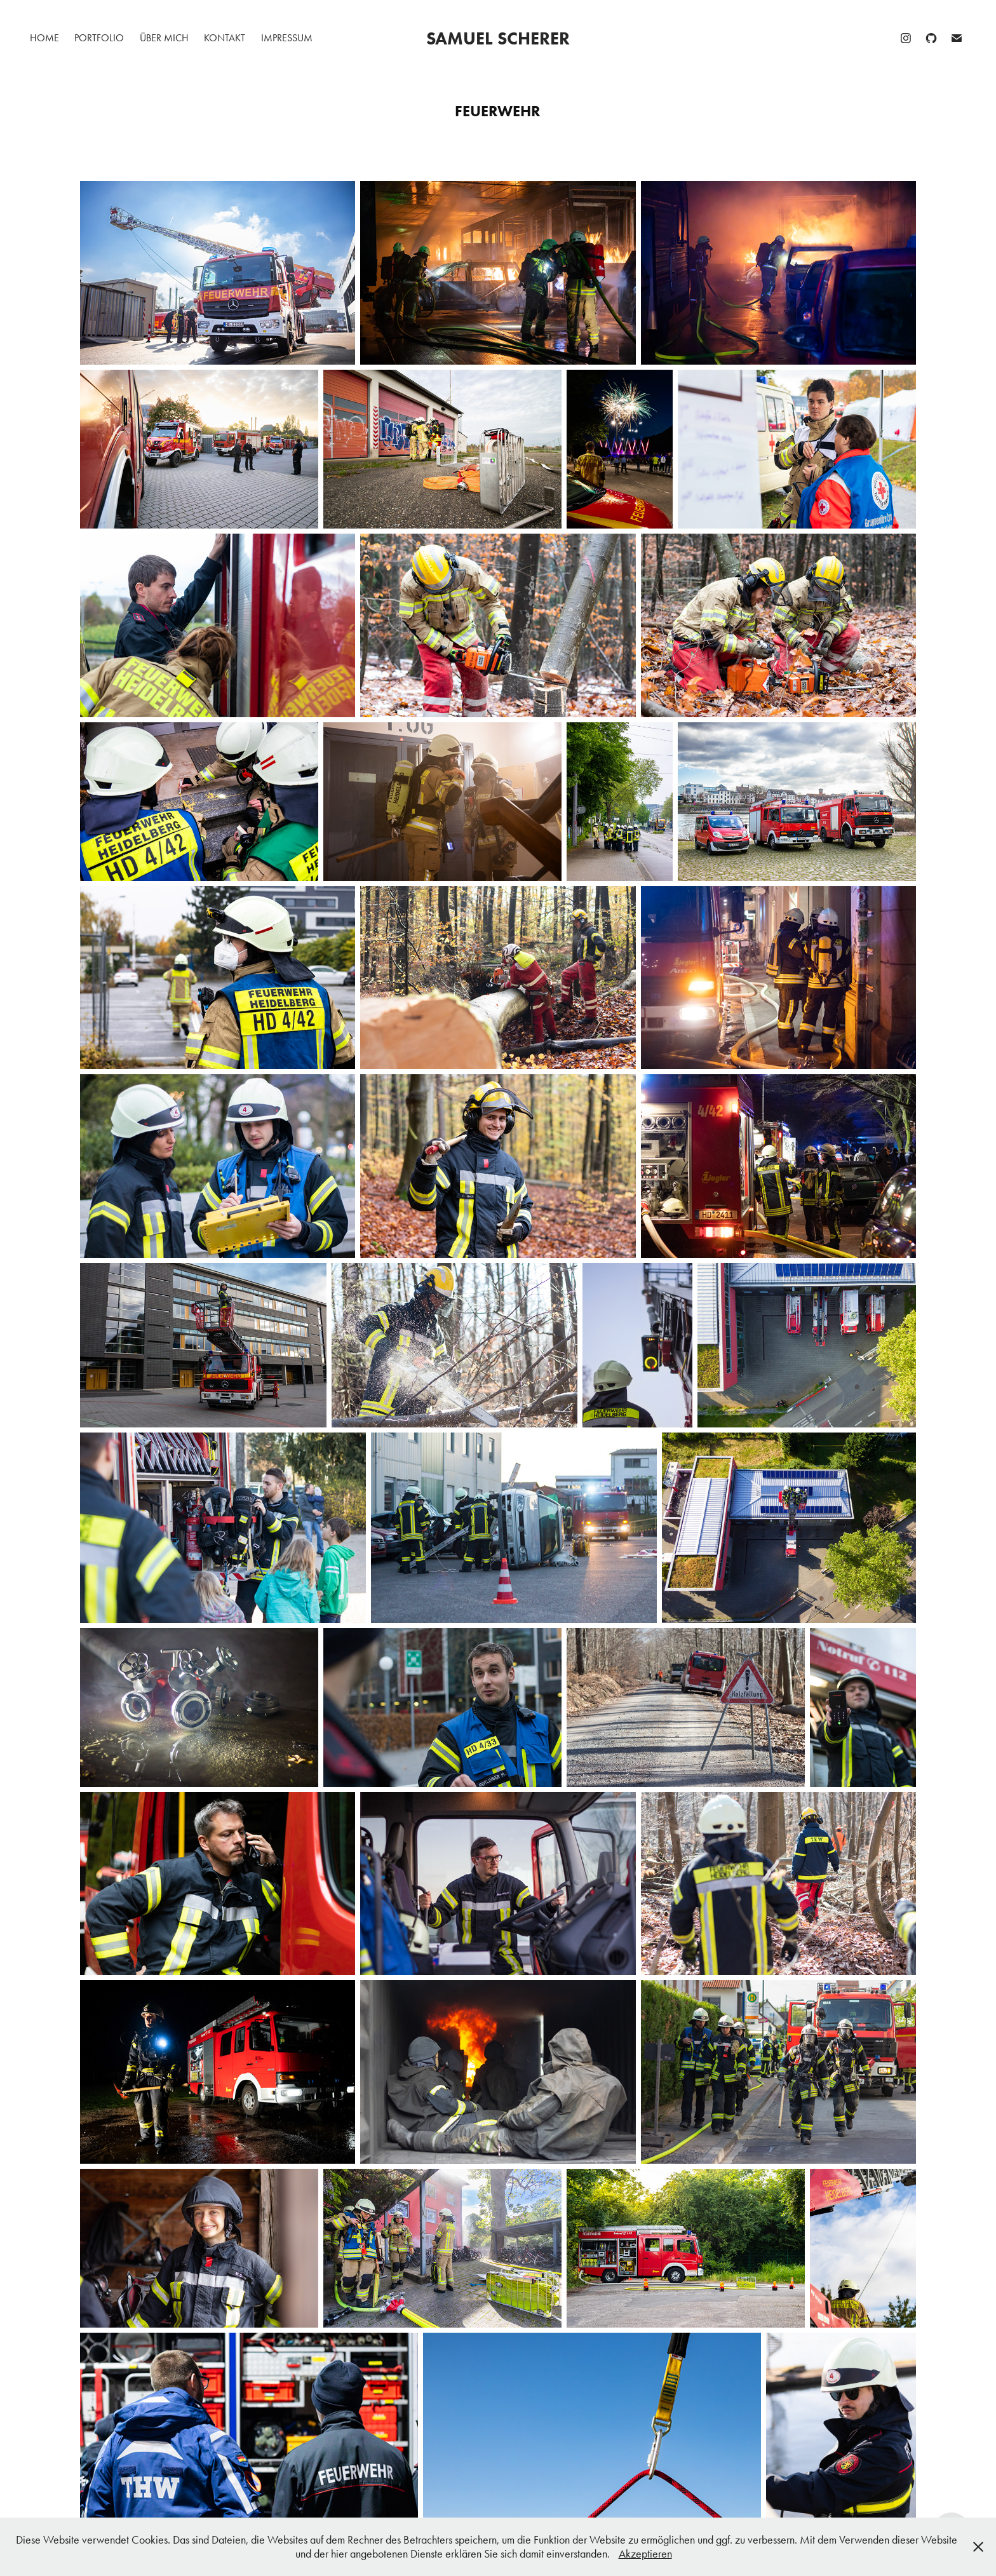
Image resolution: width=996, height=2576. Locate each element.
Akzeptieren (645, 2554)
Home (44, 38)
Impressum (287, 38)
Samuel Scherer (498, 38)
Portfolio (99, 38)
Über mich (164, 38)
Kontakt (224, 38)
